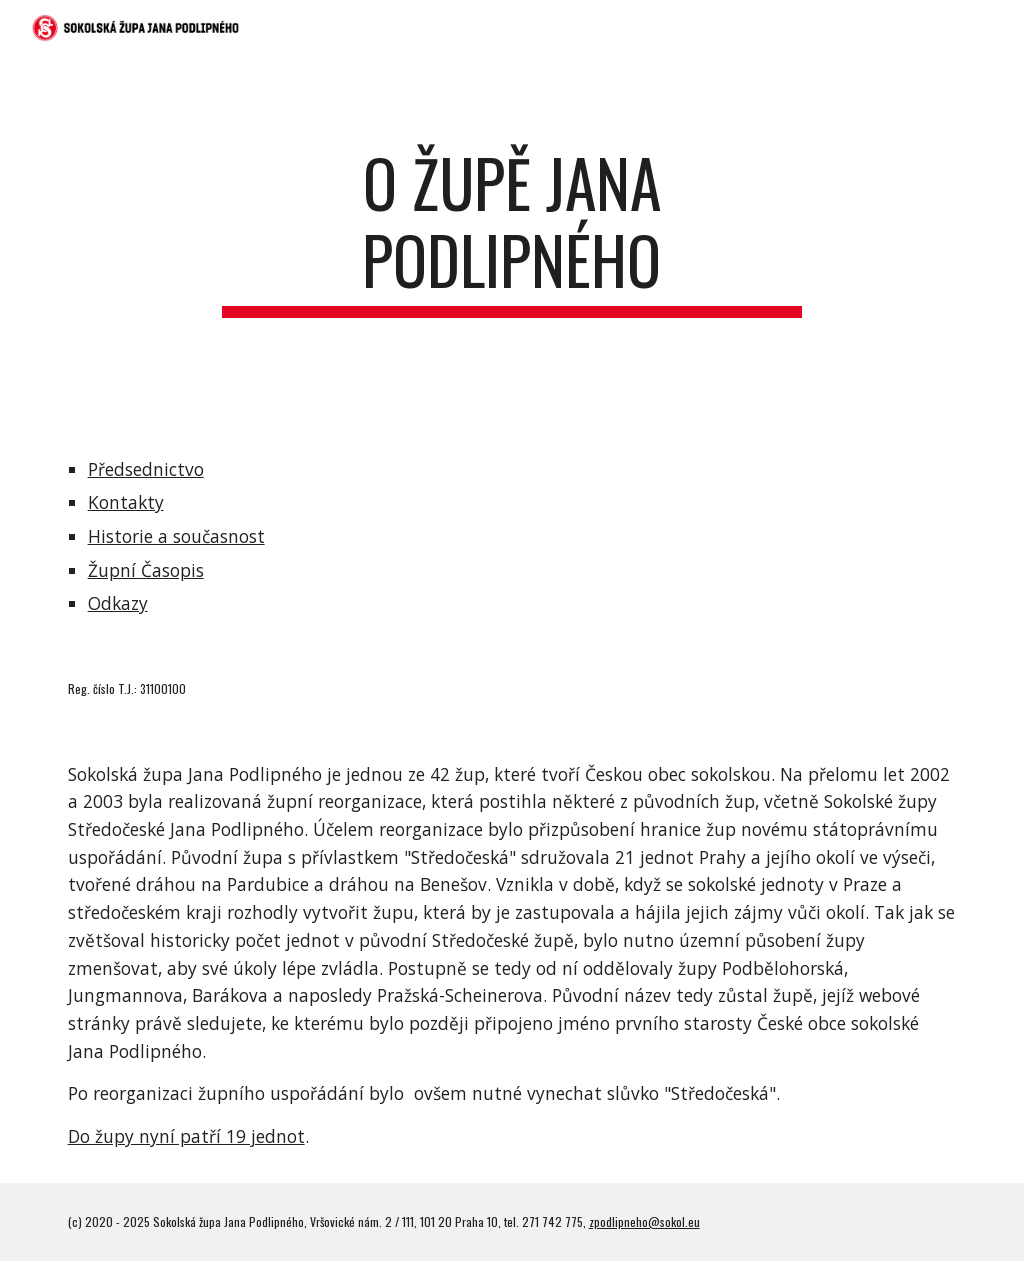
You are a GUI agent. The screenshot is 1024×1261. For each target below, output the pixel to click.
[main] (511, 240)
